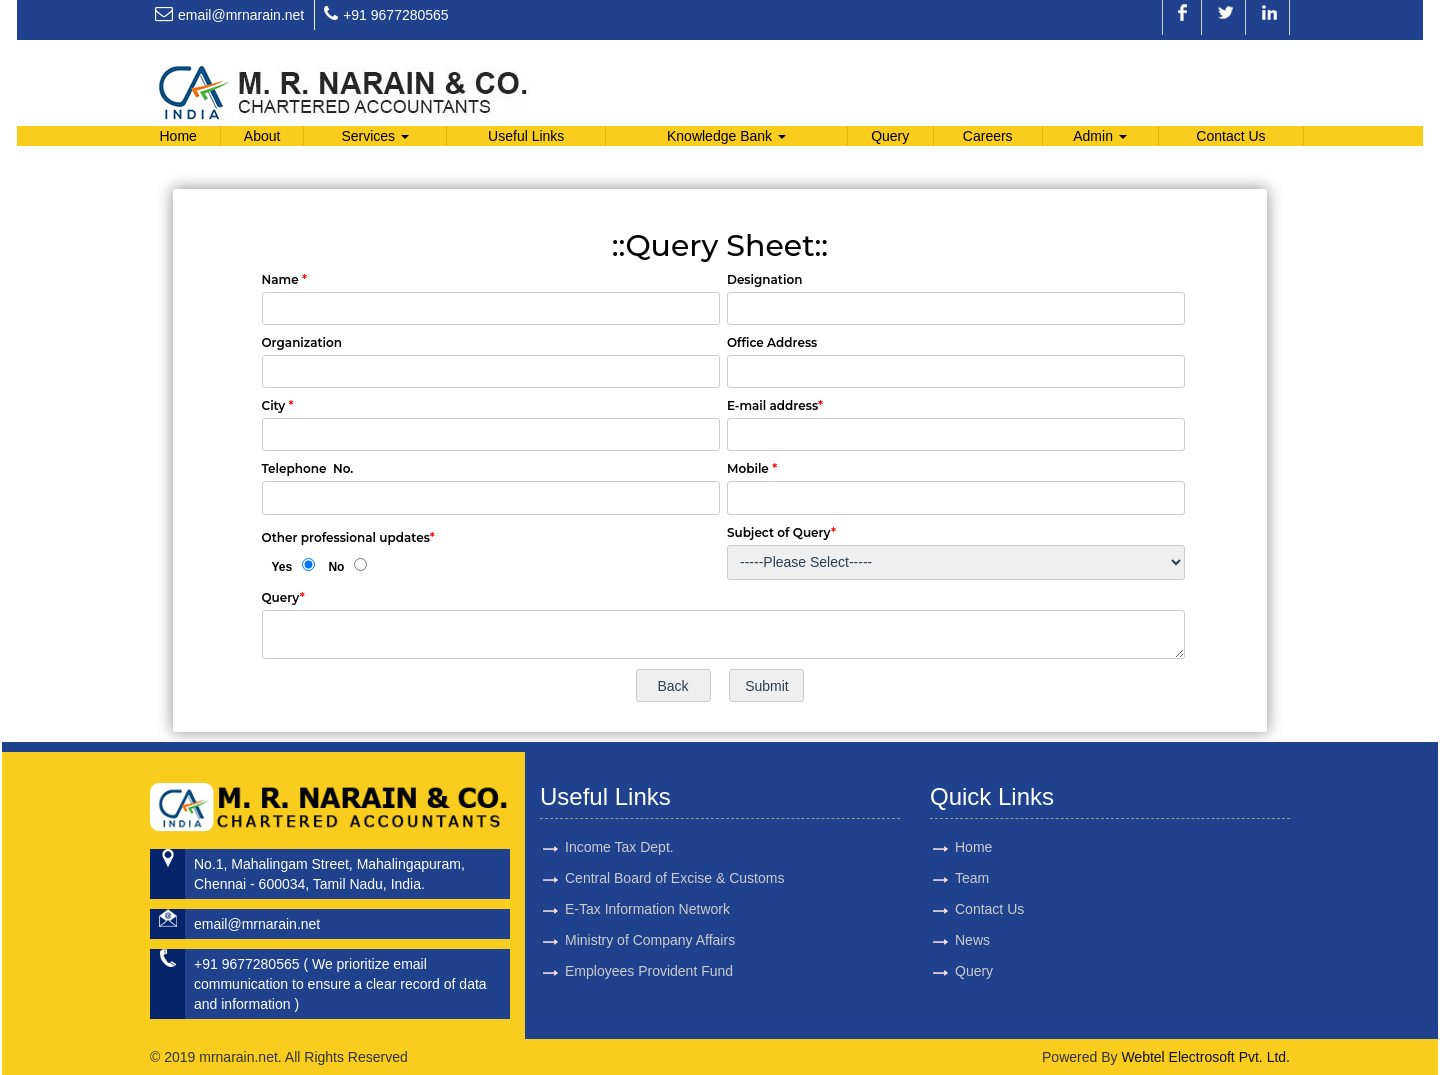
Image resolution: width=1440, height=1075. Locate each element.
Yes (282, 567)
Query (890, 136)
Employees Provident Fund (649, 948)
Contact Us (1230, 136)
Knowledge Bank (726, 136)
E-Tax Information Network (647, 886)
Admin (1100, 136)
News (949, 940)
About (262, 136)
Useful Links (526, 136)
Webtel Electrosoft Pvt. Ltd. (1205, 1057)
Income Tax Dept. (619, 824)
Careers (988, 136)
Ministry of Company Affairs (650, 917)
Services (375, 136)
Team (949, 878)
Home (177, 136)
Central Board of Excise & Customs (674, 855)
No (336, 567)
